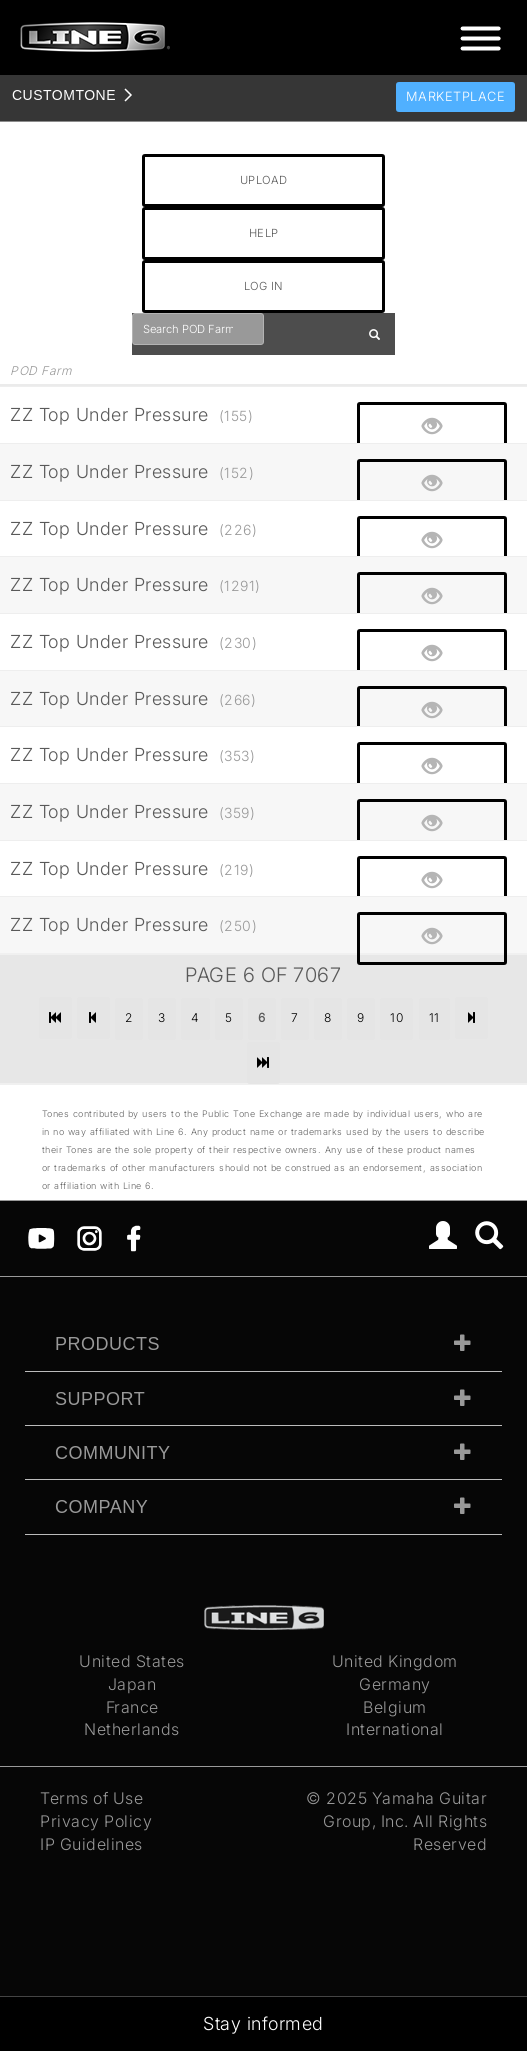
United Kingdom (395, 1661)
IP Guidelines (91, 1844)
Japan (132, 1684)
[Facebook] (133, 1237)
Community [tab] (113, 1453)
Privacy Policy (96, 1821)
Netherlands (132, 1729)
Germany (395, 1684)
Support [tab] (100, 1399)
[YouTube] (41, 1237)
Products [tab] (107, 1344)
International (395, 1729)
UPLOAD (264, 180)
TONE (64, 95)
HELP (264, 233)
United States (132, 1661)
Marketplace (456, 96)
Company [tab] (101, 1507)
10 (396, 1017)
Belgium (395, 1707)
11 (434, 1017)
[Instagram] (89, 1237)
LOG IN (264, 286)
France (132, 1707)
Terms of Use (91, 1798)
